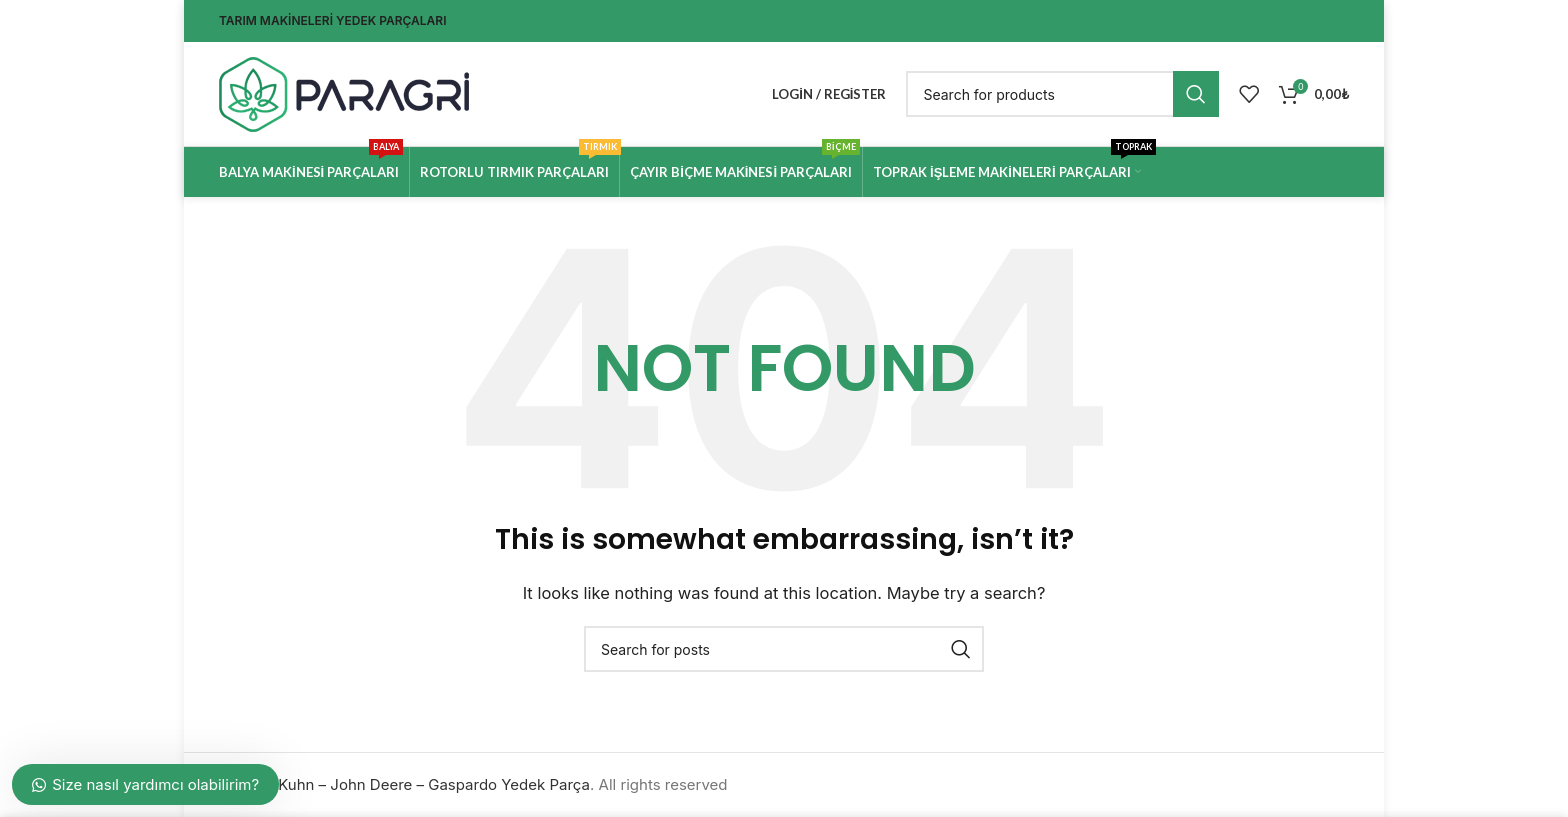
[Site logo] (344, 92)
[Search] (1062, 94)
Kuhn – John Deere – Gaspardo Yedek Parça (434, 784)
